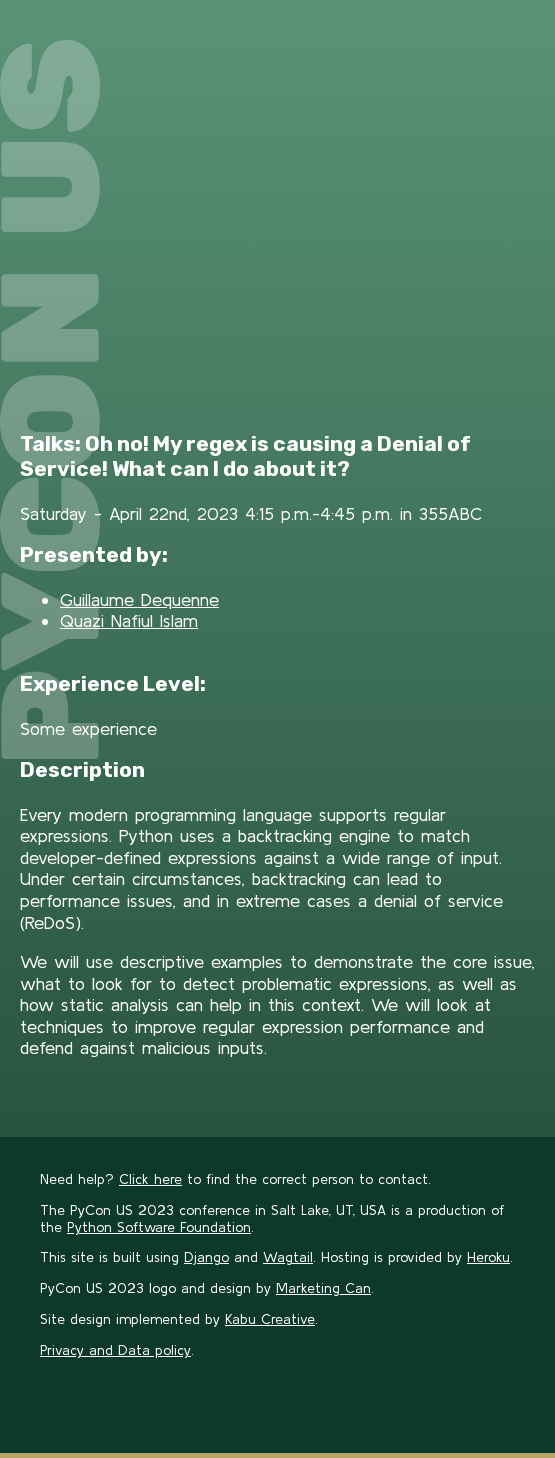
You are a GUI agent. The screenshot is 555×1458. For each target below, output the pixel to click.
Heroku (488, 1257)
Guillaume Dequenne (139, 599)
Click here (150, 1179)
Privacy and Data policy (115, 1350)
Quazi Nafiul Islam (129, 620)
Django (206, 1257)
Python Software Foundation (159, 1227)
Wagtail (288, 1257)
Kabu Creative (270, 1319)
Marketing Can (323, 1288)
